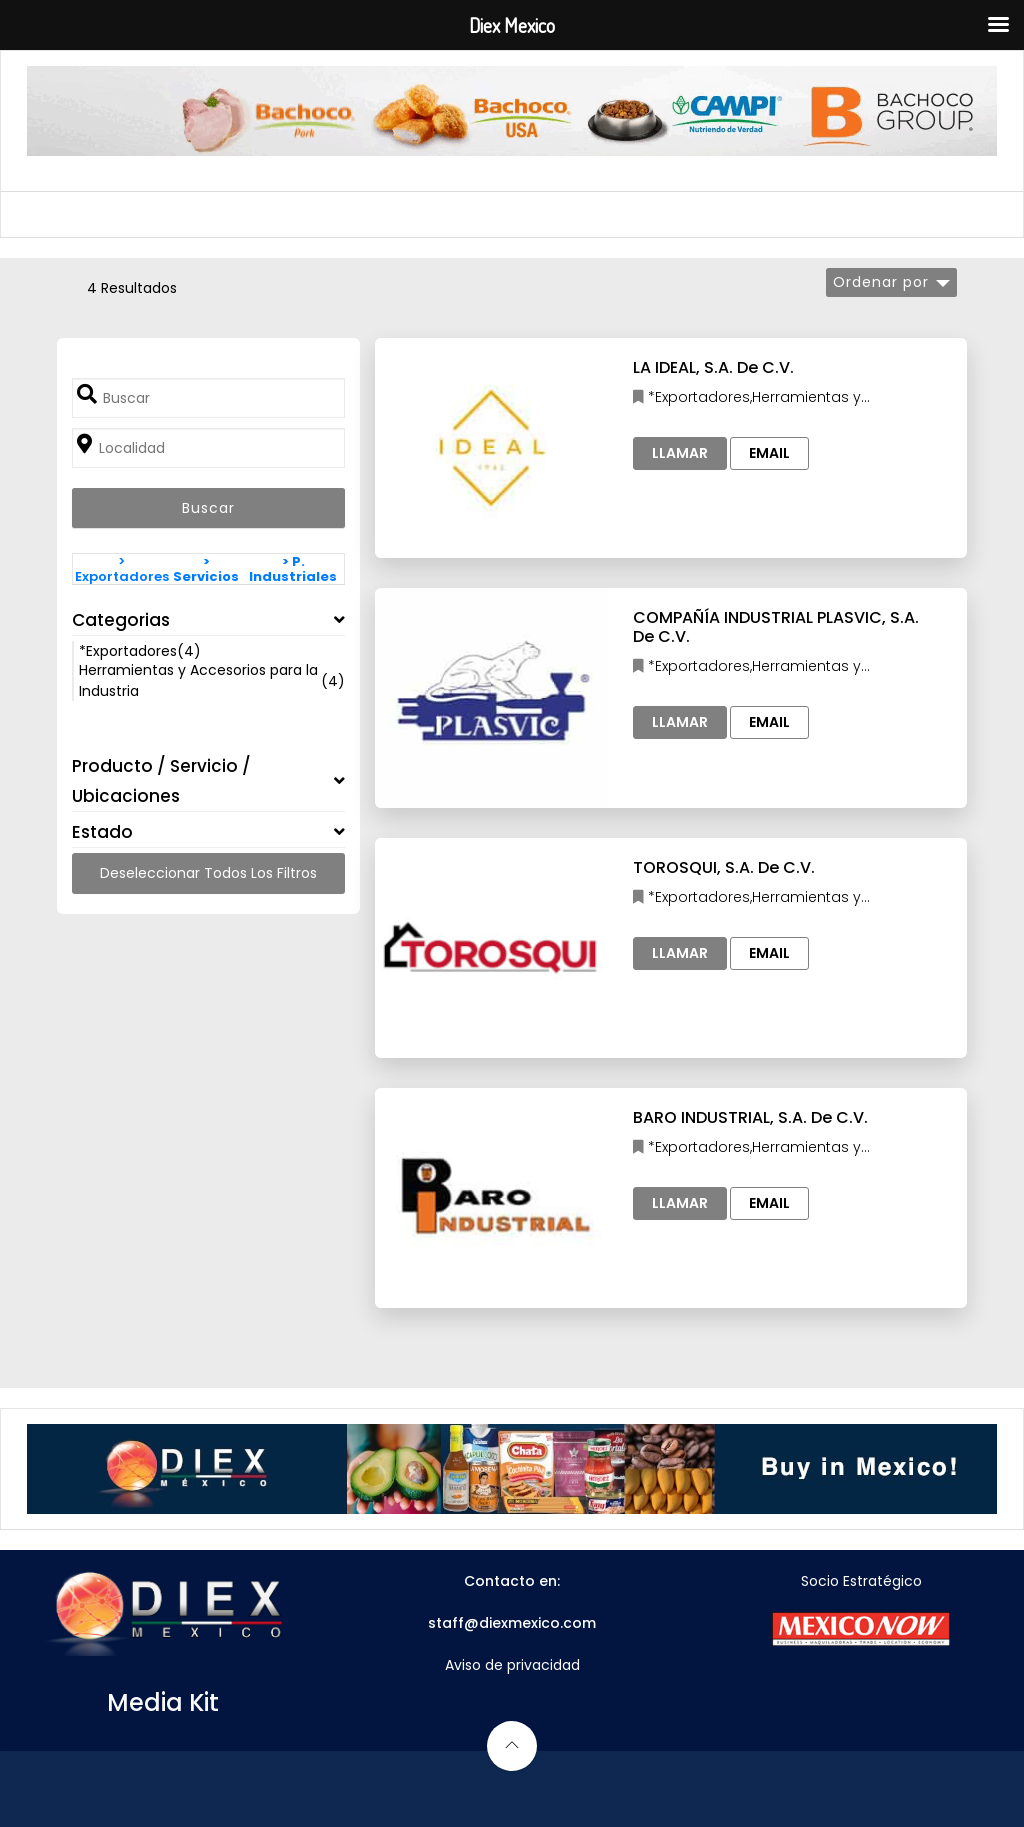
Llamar (680, 453)
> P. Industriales (293, 569)
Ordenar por (881, 282)
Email (769, 453)
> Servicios (206, 569)
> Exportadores (122, 569)
